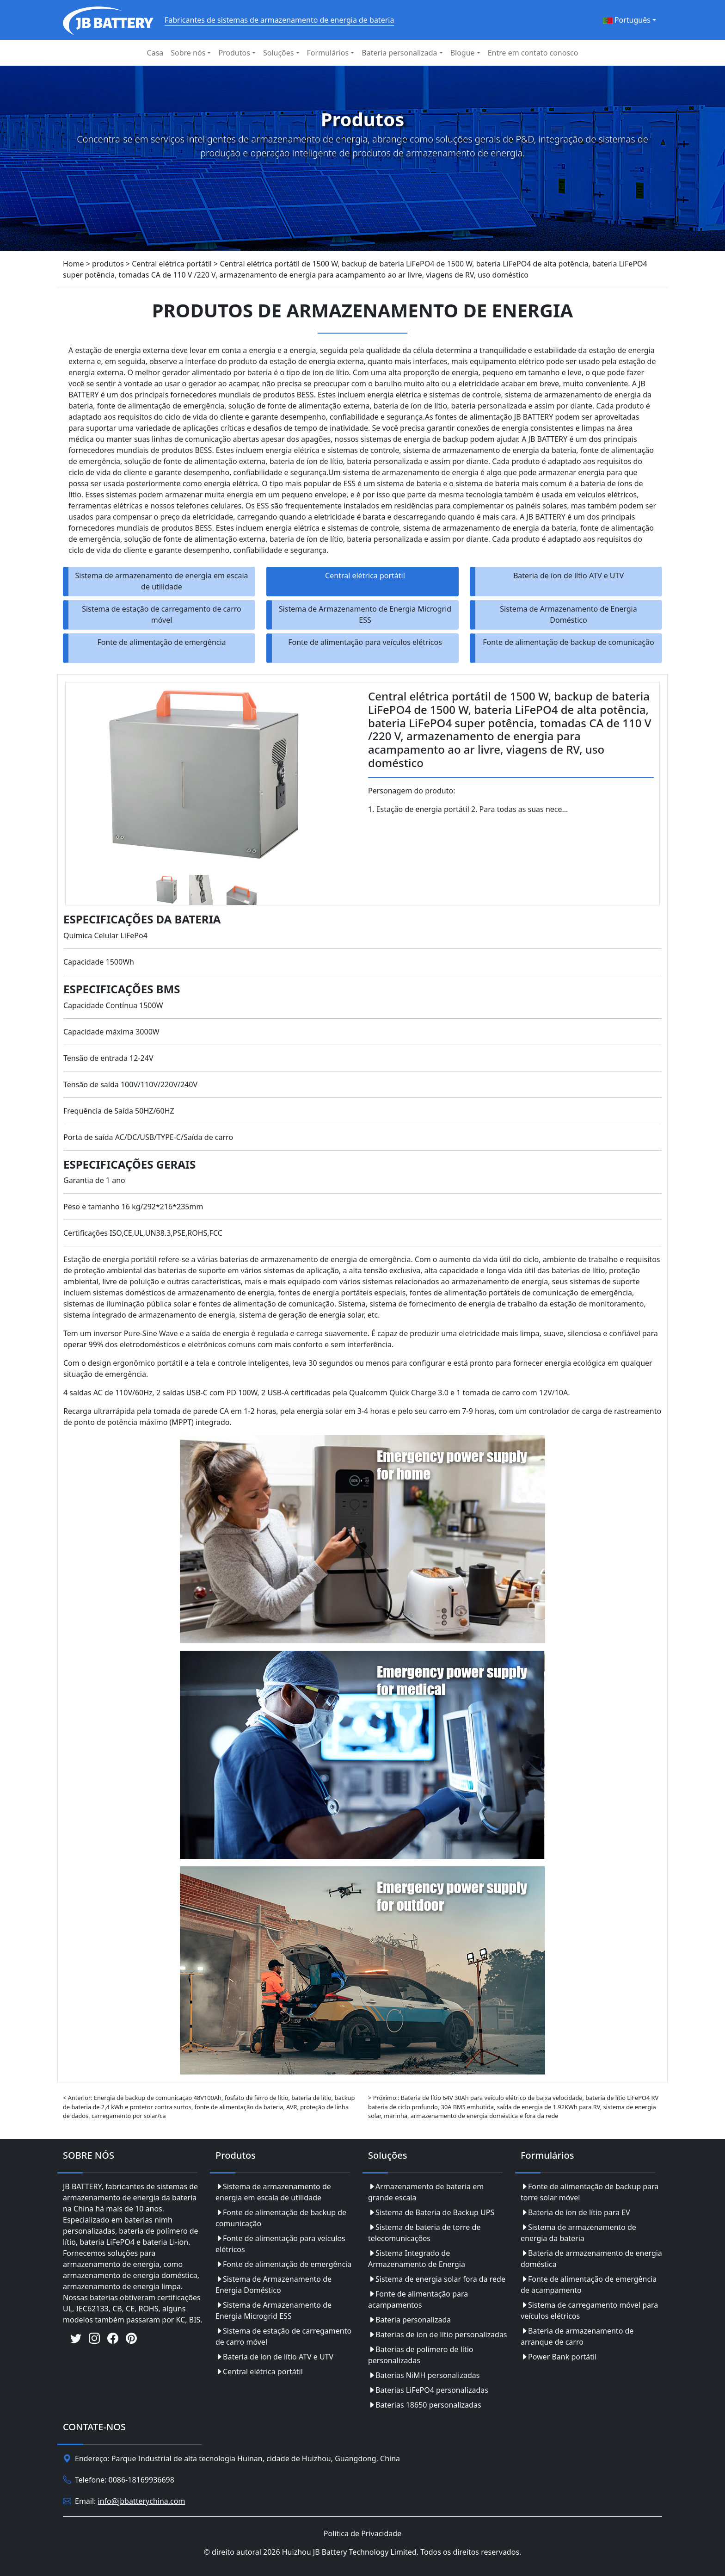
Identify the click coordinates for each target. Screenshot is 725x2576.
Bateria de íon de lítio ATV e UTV (568, 575)
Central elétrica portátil (365, 575)
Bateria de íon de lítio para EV (575, 2212)
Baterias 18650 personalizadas (424, 2405)
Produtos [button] (234, 53)
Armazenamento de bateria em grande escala (426, 2192)
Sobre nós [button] (188, 53)
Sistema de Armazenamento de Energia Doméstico (568, 614)
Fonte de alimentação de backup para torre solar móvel (589, 2192)
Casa (155, 53)
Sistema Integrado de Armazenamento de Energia (416, 2258)
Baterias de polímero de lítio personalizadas (420, 2354)
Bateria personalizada (409, 2320)
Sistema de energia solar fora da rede (436, 2279)
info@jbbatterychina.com (141, 2501)
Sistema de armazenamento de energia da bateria (578, 2232)
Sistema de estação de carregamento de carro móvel (161, 614)
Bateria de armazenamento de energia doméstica (591, 2258)
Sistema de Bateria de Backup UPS (431, 2212)
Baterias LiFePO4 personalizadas (428, 2390)
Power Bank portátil (558, 2357)
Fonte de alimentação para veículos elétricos (365, 642)
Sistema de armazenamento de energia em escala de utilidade (161, 581)
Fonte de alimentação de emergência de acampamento (589, 2284)
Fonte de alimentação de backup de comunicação (568, 642)
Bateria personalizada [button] (399, 53)
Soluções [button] (278, 53)
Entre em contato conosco (533, 53)
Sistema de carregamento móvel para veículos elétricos (589, 2310)
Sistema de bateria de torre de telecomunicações (424, 2232)
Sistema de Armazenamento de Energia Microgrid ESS (365, 614)
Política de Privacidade (362, 2533)
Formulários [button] (328, 53)
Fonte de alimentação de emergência (161, 642)
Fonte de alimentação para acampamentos (418, 2299)
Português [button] (627, 20)
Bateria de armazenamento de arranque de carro (577, 2336)
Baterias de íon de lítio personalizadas (437, 2334)
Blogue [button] (462, 53)
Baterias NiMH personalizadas (423, 2375)
